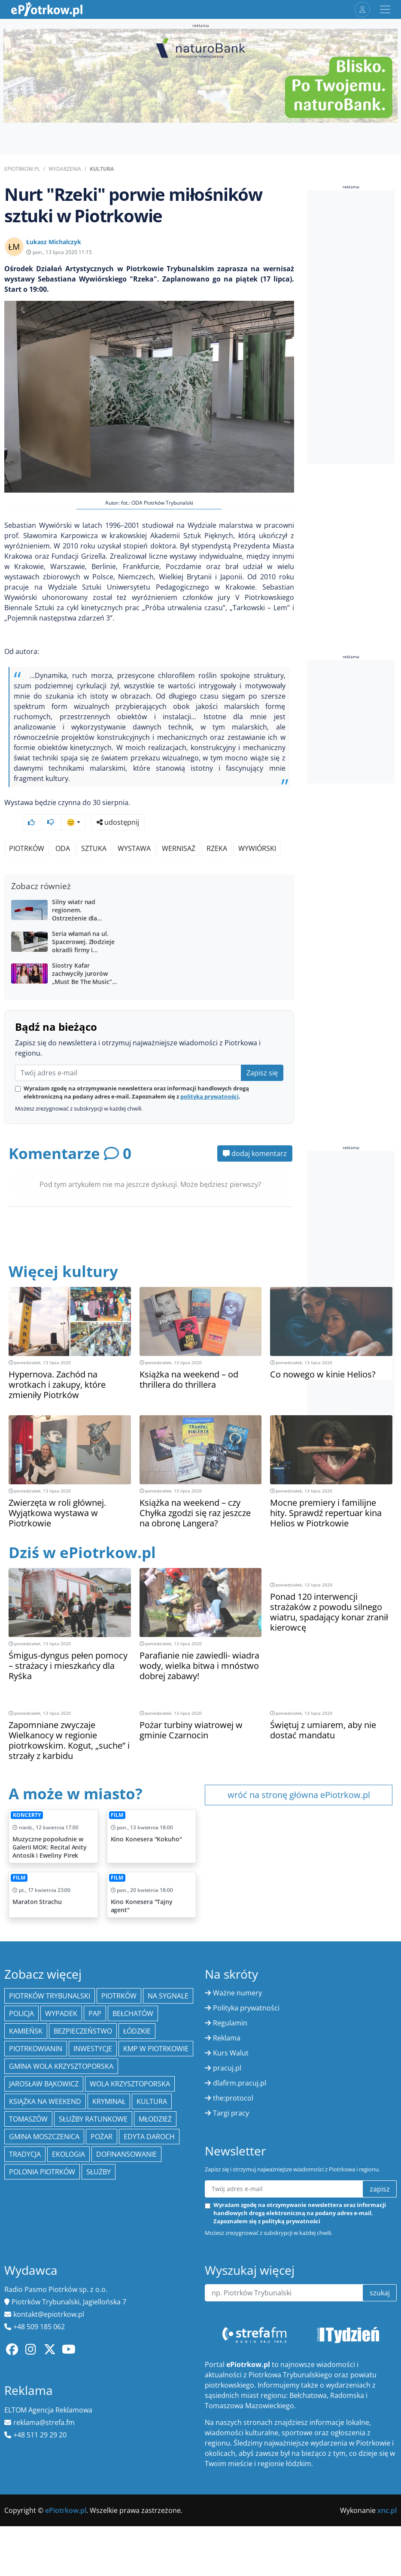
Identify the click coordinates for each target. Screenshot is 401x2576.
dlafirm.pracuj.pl (239, 2060)
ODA (62, 825)
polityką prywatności (209, 1074)
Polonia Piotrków (42, 2149)
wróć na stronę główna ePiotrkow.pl (299, 1772)
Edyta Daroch (149, 2114)
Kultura (102, 169)
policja (21, 1990)
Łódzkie (137, 2008)
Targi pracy (231, 2090)
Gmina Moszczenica (44, 2114)
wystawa (134, 825)
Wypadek (61, 1990)
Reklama (226, 2015)
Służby (98, 2149)
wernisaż (178, 825)
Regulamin (230, 2000)
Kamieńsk (26, 2008)
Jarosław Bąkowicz (44, 2061)
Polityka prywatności (246, 1985)
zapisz (380, 2166)
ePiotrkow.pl (22, 169)
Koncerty (27, 1792)
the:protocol (233, 2075)
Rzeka (217, 825)
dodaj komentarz (255, 1130)
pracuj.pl (227, 2045)
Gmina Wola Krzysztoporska (61, 2043)
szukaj (380, 2270)
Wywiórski (257, 825)
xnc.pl (387, 2487)
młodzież (155, 2096)
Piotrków (26, 825)
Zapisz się (262, 1050)
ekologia (68, 2131)
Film (117, 1792)
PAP (94, 1990)
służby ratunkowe (93, 2096)
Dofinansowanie (126, 2131)
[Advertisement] (351, 327)
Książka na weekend (45, 2078)
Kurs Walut (231, 2030)
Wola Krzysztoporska (130, 2061)
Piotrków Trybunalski (49, 1973)
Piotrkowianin (35, 2026)
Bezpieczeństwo (83, 2008)
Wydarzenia (65, 169)
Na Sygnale (168, 1973)
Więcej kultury (63, 1248)
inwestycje (92, 2026)
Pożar (101, 2114)
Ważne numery (237, 1970)
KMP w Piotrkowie (155, 2026)
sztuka (93, 825)
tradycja (25, 2131)
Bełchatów (132, 1990)
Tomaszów (28, 2096)
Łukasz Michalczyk (53, 242)
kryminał (108, 2078)
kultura (152, 2078)
